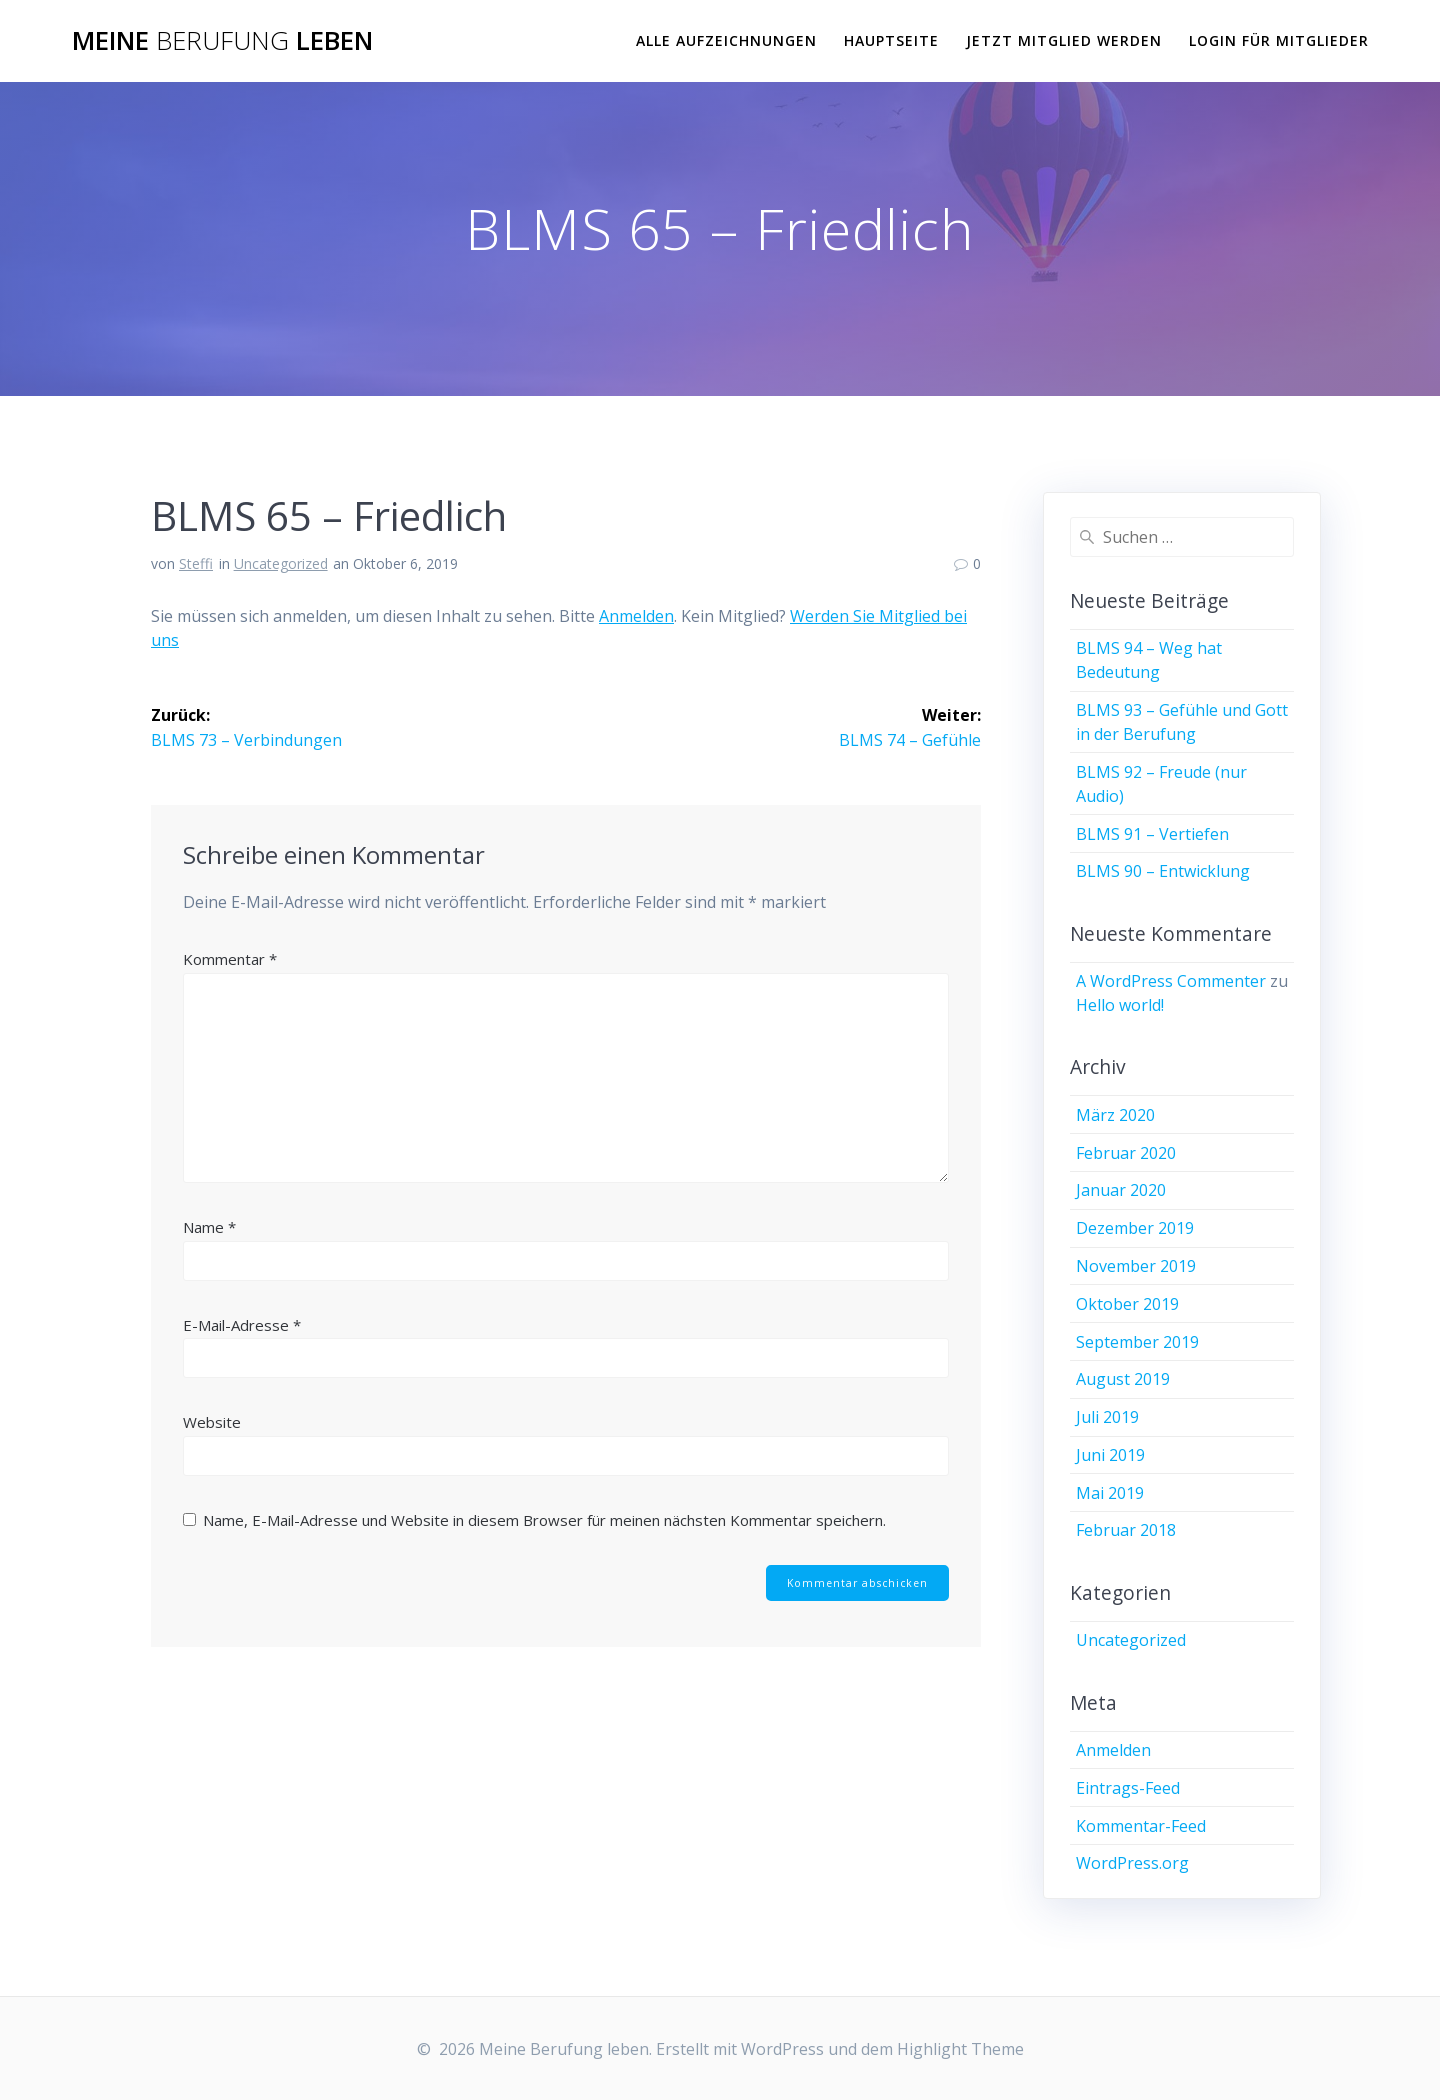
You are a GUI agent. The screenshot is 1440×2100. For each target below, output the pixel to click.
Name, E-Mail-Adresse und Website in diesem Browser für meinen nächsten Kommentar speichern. (544, 1519)
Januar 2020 (1121, 1190)
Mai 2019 (1110, 1493)
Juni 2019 (1110, 1455)
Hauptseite (891, 40)
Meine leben (222, 41)
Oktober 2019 (1127, 1304)
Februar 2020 (1126, 1153)
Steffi (196, 563)
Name (209, 1226)
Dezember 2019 (1135, 1228)
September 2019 (1137, 1342)
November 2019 (1136, 1266)
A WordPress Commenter (1171, 981)
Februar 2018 (1126, 1530)
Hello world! (1120, 1005)
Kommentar (230, 958)
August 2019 (1123, 1379)
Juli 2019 (1107, 1417)
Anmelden (636, 616)
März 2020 (1115, 1115)
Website (212, 1421)
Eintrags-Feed (1128, 1788)
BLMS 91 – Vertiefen (1152, 834)
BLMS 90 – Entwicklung (1163, 871)
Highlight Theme (960, 2049)
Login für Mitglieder (1279, 40)
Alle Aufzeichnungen (726, 40)
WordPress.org (1132, 1863)
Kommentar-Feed (1141, 1826)
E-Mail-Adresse (242, 1324)
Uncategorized (281, 563)
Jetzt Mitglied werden (1064, 40)
